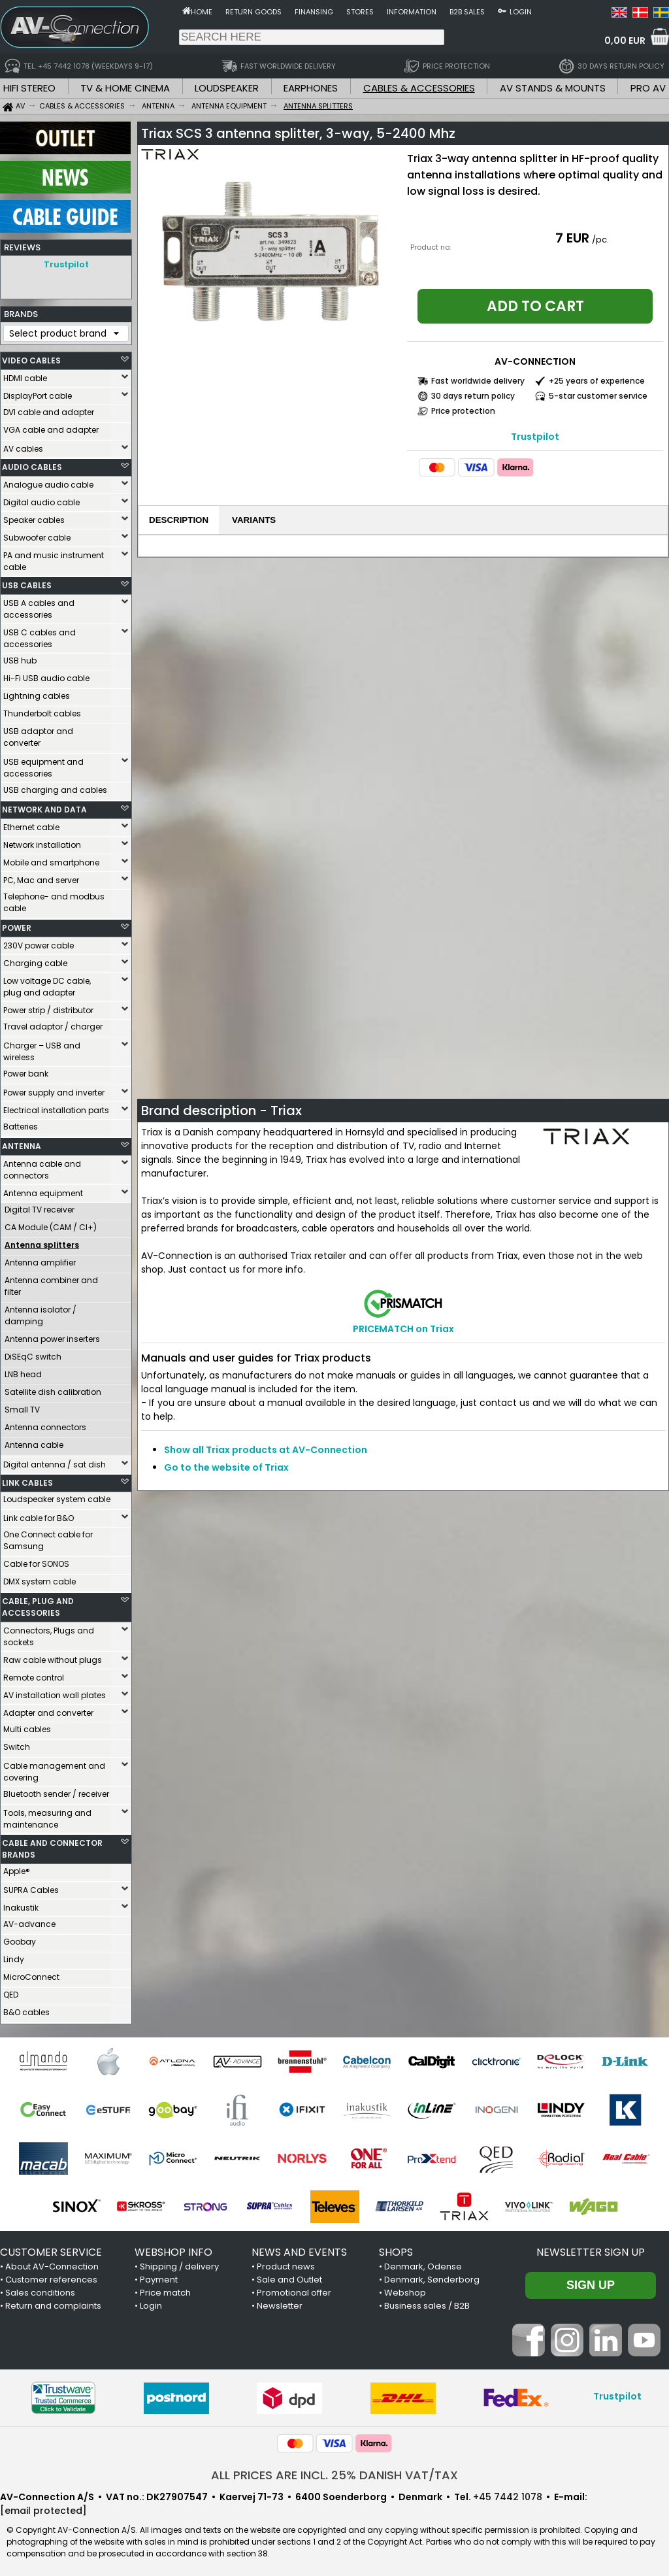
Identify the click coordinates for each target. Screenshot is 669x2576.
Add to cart (535, 306)
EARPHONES (311, 88)
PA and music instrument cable (53, 557)
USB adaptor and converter (38, 733)
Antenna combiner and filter (51, 1282)
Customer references (51, 2276)
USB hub (20, 657)
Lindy (13, 1956)
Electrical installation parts (56, 1106)
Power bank (25, 1070)
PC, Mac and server (41, 876)
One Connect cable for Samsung (48, 1537)
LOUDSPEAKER (227, 88)
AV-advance (29, 1920)
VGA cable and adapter (51, 426)
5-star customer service (598, 395)
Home (201, 12)
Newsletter (279, 2302)
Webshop (405, 2289)
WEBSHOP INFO (173, 2248)
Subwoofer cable (37, 534)
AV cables (23, 445)
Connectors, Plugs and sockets (48, 1633)
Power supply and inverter (54, 1089)
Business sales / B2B (427, 2302)
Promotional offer (294, 2289)
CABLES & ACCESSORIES (419, 88)
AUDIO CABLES (32, 463)
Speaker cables (34, 516)
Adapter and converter (48, 1709)
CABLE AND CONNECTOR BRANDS (52, 1845)
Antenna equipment (43, 1190)
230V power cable (38, 942)
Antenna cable (34, 1441)
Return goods (253, 12)
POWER (16, 924)
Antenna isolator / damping (40, 1312)
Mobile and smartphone (51, 859)
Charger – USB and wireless (41, 1048)
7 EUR (572, 238)
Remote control (33, 1674)
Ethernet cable (31, 823)
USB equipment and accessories (43, 764)
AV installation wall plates (54, 1692)
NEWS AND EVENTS (299, 2248)
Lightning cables (36, 692)
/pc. (600, 239)
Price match (165, 2289)
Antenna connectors (45, 1424)
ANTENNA (21, 1142)
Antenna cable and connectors (42, 1166)
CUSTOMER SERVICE (51, 2248)
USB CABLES (27, 582)
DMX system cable (39, 1578)
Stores (360, 12)
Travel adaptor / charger (53, 1023)
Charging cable (35, 959)
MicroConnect (31, 1973)
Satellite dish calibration (53, 1388)
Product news (286, 2263)
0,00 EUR (624, 40)
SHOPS (396, 2248)
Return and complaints (53, 2302)
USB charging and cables (55, 786)
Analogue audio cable (48, 481)
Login (521, 12)
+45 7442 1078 (507, 2493)
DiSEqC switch (33, 1353)
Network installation (42, 841)
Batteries (20, 1123)
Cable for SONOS (36, 1560)
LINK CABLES (27, 1479)
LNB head (23, 1371)
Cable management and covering (54, 1768)
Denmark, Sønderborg (432, 2276)
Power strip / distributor (48, 1006)
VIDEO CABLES (31, 357)
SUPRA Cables (31, 1886)
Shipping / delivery (179, 2263)
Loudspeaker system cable (56, 1495)
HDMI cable (25, 374)
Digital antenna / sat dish (54, 1461)
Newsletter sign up (590, 2248)
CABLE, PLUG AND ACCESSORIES (38, 1603)
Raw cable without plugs (52, 1656)
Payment (159, 2276)
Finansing (314, 12)
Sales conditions (40, 2289)
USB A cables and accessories (38, 605)
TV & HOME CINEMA (125, 88)
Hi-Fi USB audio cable (46, 674)
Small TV (22, 1406)
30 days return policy (473, 395)
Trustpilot (66, 264)
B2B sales (467, 12)
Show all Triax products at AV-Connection (265, 1449)
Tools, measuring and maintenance (47, 1815)
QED (10, 1991)
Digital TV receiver (39, 1206)
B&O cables (26, 2009)
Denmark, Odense (423, 2263)
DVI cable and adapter (48, 408)
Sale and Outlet (289, 2276)
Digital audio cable (41, 499)
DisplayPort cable (37, 392)
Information (411, 12)
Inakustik (21, 1904)
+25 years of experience (597, 380)
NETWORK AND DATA (44, 806)
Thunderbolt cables (42, 710)
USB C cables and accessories (39, 635)
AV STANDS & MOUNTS (553, 88)
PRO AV (648, 88)
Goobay (19, 1938)
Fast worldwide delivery (478, 380)
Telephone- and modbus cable (54, 899)
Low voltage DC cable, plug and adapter (47, 983)
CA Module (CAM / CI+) (51, 1223)
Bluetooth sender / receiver (56, 1790)
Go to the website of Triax (226, 1467)
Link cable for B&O (38, 1514)
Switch (16, 1743)
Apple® (16, 1867)
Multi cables (27, 1725)
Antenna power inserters (52, 1335)
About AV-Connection (52, 2263)
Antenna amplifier (40, 1259)
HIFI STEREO (29, 88)
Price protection (463, 410)
